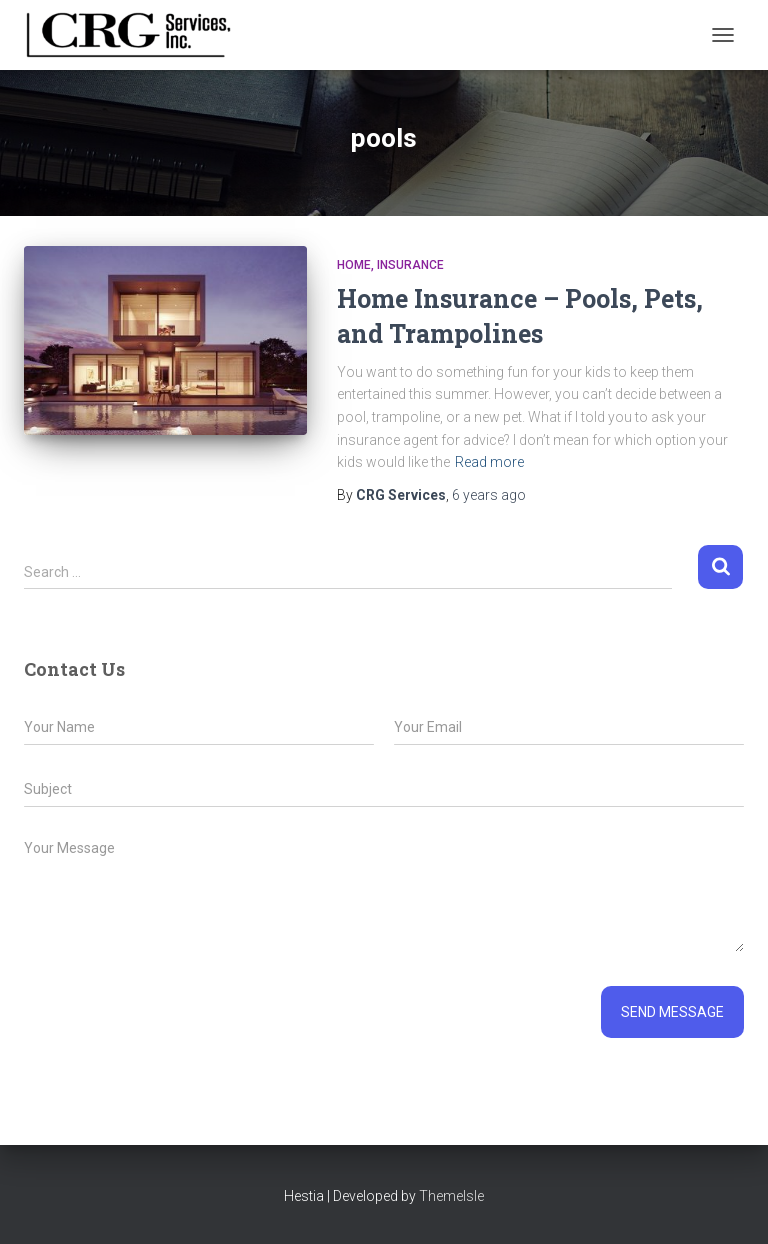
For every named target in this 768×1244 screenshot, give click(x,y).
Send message (672, 1012)
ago (489, 495)
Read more (489, 462)
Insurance (410, 265)
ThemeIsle (451, 1196)
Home (354, 265)
